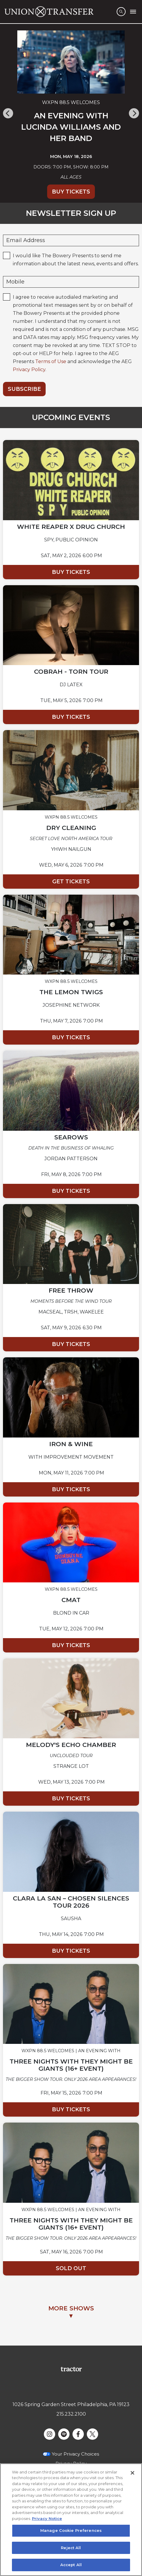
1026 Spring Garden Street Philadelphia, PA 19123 (71, 2404)
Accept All (71, 2566)
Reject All (71, 2549)
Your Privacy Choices (75, 2454)
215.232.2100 (71, 2414)
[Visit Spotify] (64, 2434)
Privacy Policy (29, 369)
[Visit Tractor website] (71, 2368)
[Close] (132, 2474)
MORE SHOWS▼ (71, 2312)
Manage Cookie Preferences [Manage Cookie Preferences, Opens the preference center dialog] (71, 2531)
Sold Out (71, 2268)
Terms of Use (50, 361)
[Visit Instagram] (49, 2434)
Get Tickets (71, 881)
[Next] (134, 113)
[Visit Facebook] (78, 2434)
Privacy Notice (47, 2520)
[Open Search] (121, 11)
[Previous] (8, 113)
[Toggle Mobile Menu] (133, 11)
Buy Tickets (71, 191)
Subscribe (24, 389)
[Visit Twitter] (92, 2434)
